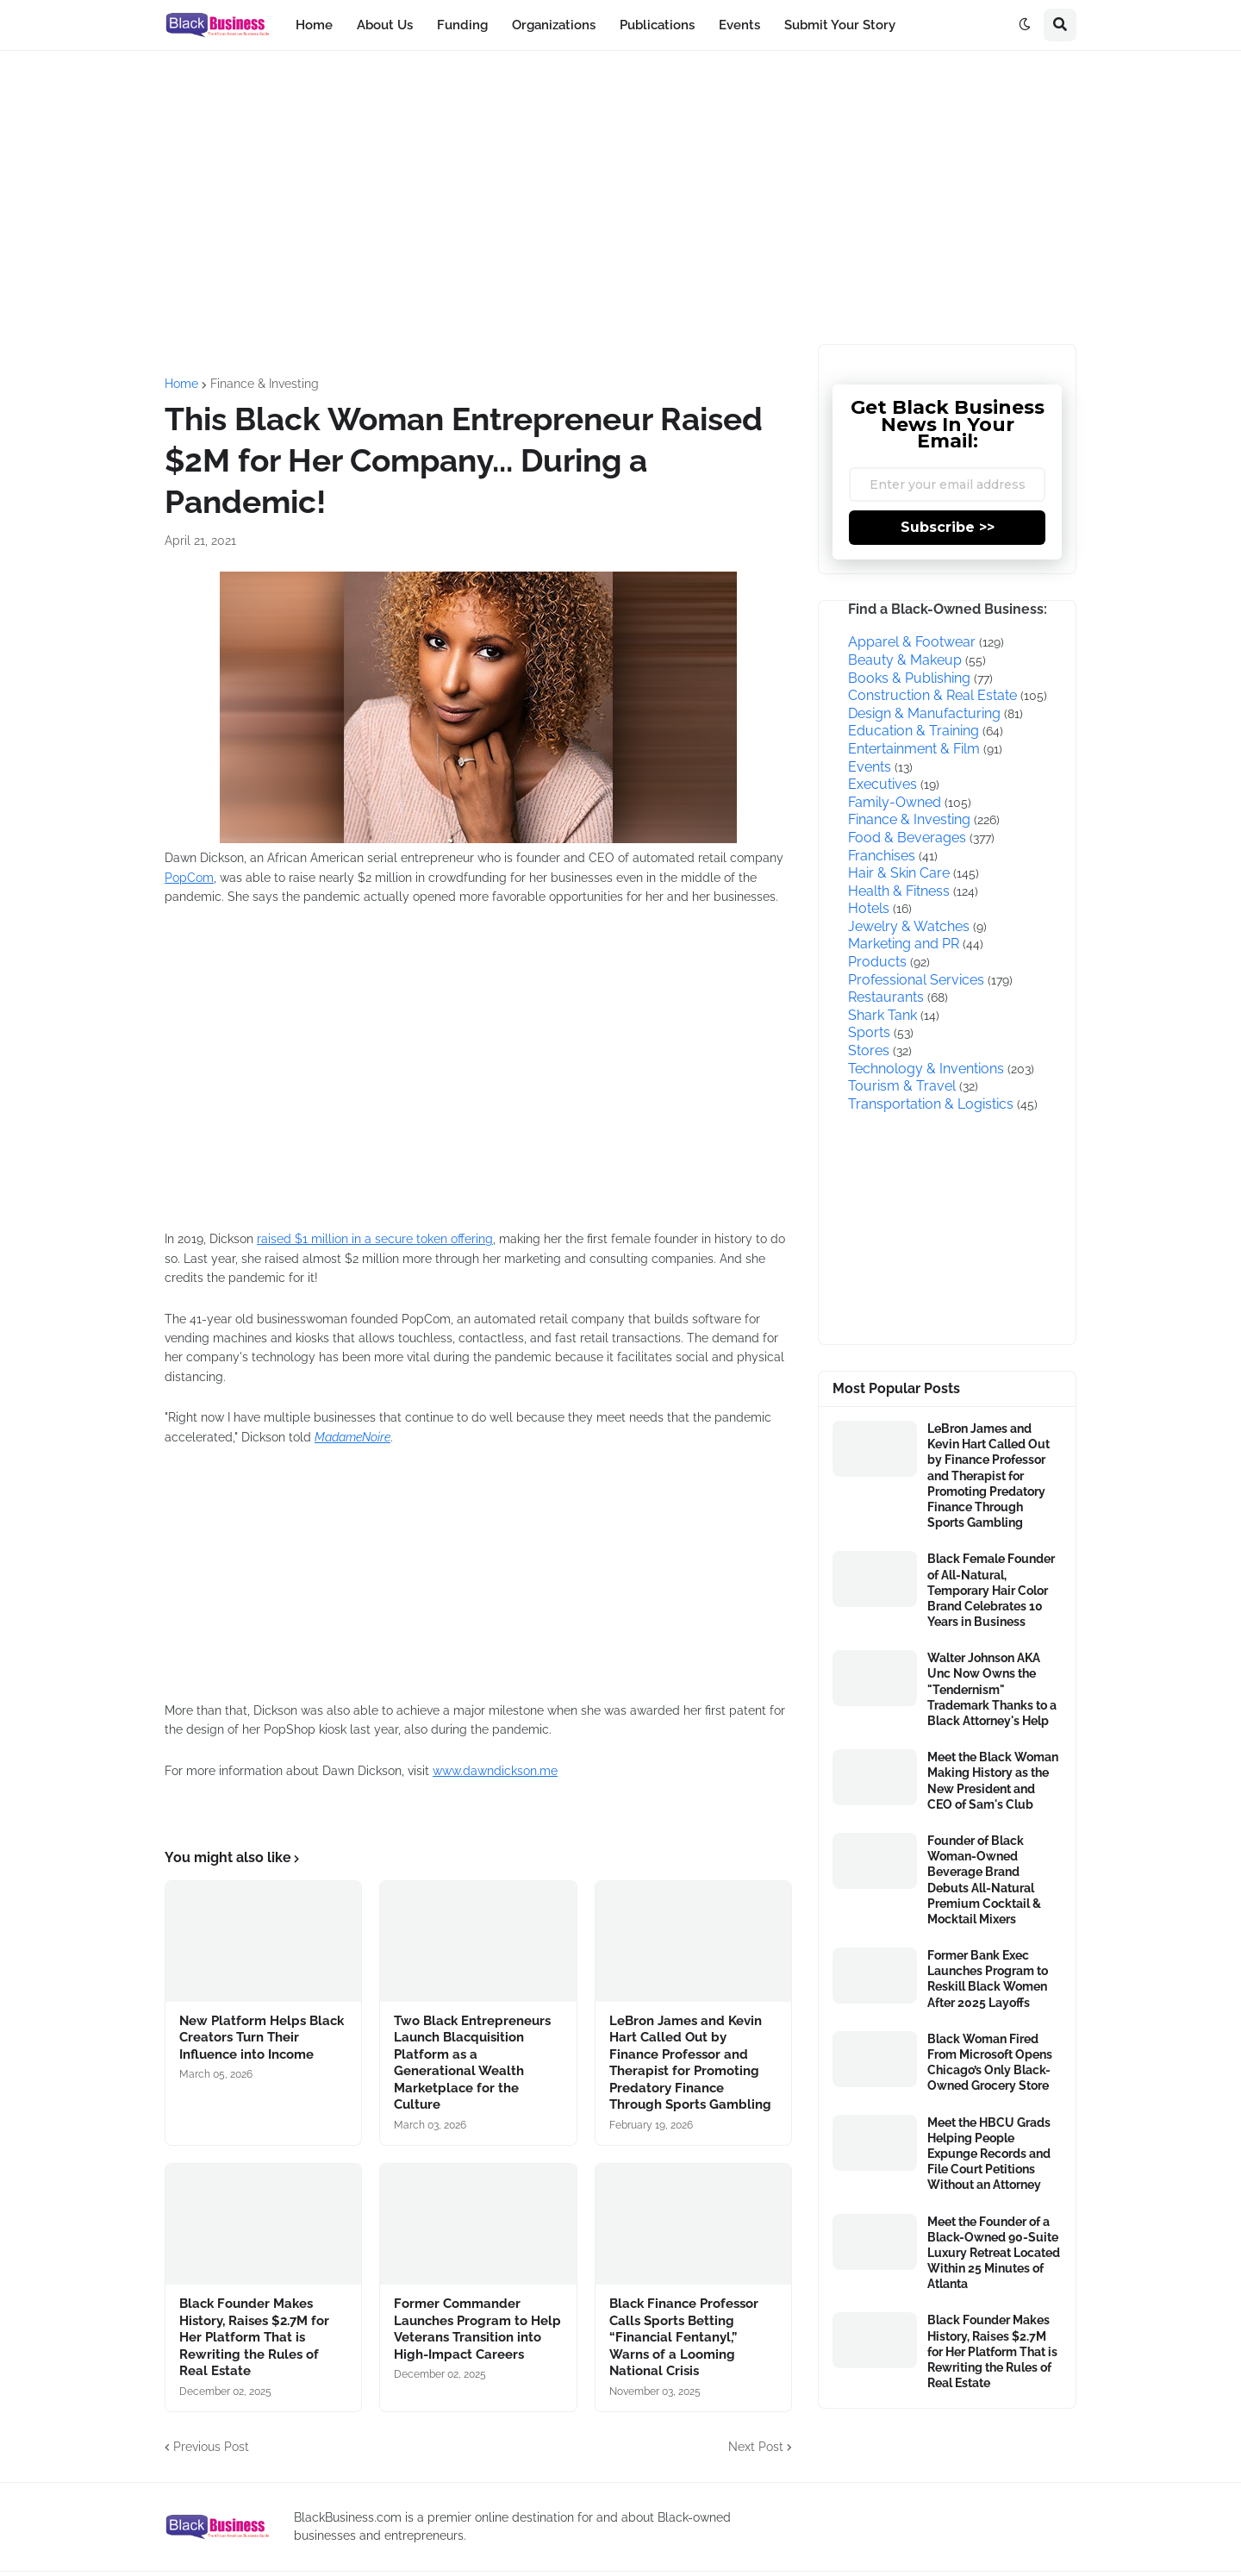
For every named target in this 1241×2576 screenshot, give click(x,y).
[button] (1025, 25)
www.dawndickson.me (495, 1771)
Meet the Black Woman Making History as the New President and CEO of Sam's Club (992, 1780)
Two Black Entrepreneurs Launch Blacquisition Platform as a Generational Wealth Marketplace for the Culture (472, 2063)
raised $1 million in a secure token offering (375, 1239)
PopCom (189, 878)
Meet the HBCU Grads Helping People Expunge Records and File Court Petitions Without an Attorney (989, 2154)
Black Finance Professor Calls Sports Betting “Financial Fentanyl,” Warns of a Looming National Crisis (683, 2337)
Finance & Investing (264, 384)
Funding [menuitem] (462, 25)
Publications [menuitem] (657, 25)
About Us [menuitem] (385, 25)
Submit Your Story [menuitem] (839, 25)
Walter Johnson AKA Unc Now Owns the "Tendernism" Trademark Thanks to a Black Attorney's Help (992, 1689)
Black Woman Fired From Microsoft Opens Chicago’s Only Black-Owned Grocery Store (989, 2062)
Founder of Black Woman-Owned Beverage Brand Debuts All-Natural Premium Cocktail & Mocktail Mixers (984, 1880)
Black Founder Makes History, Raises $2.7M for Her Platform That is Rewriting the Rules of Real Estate (254, 2337)
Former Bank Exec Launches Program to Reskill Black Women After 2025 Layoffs (987, 1979)
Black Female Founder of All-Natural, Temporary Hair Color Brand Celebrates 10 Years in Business (991, 1590)
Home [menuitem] (314, 25)
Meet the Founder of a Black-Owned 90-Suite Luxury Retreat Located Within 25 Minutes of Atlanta (993, 2253)
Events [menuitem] (739, 25)
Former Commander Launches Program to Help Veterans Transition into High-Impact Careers (477, 2329)
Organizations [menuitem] (554, 25)
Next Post (755, 2447)
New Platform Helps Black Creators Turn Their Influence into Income (261, 2037)
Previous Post (211, 2447)
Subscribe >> (948, 527)
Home (181, 384)
